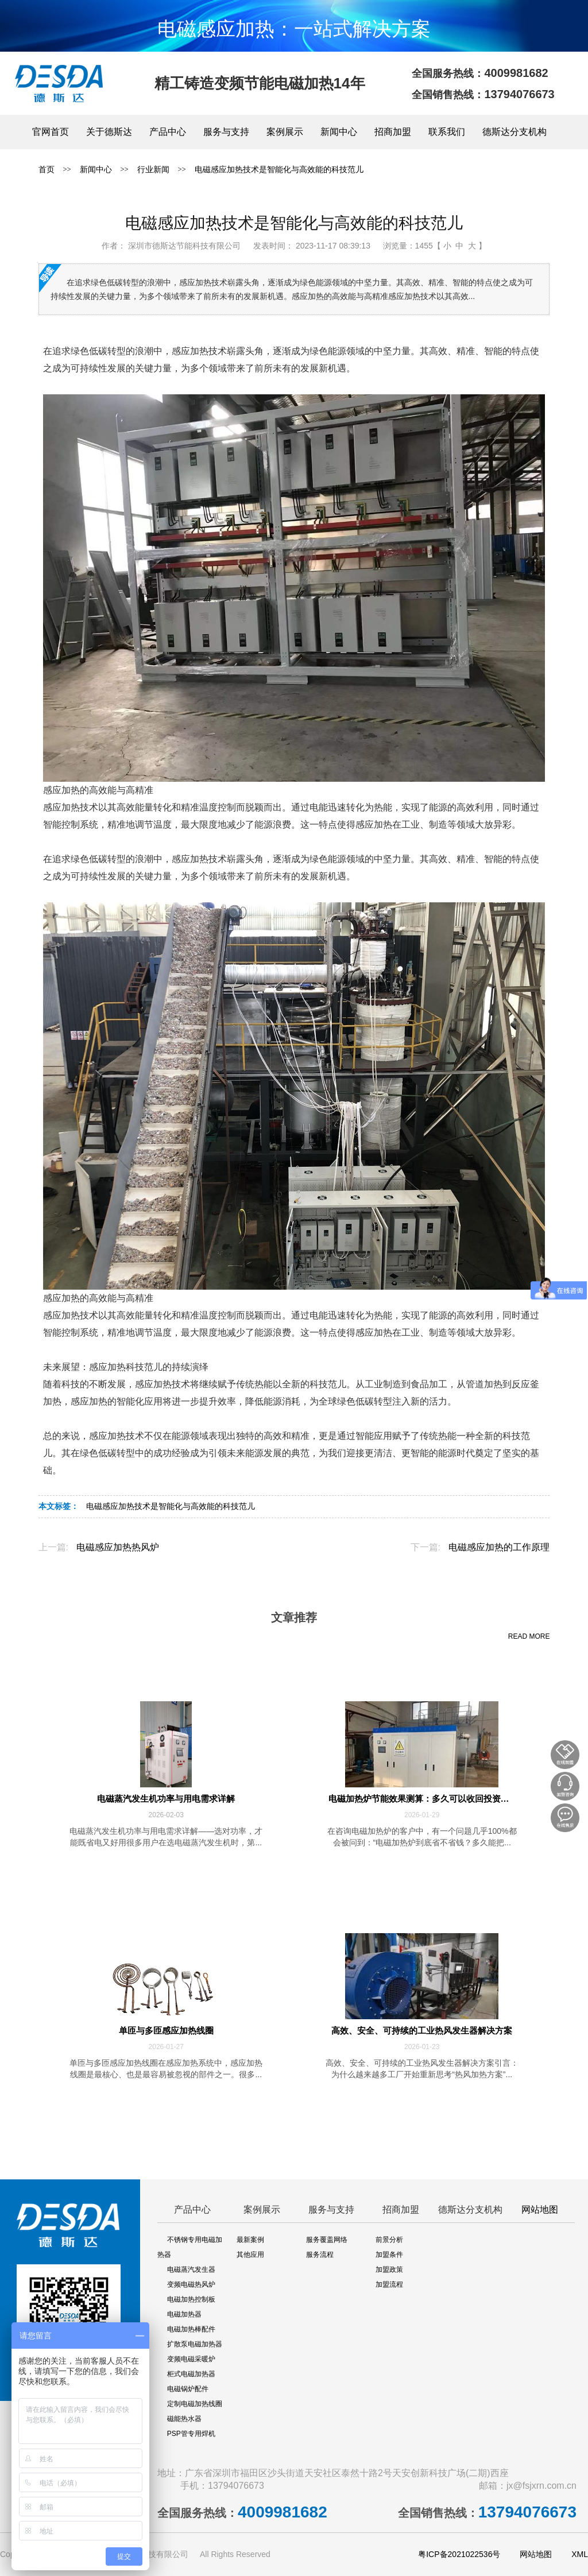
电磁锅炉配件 (187, 2389)
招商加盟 (392, 132)
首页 (46, 169)
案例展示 (284, 132)
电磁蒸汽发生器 (191, 2269)
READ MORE (529, 1636)
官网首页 (50, 132)
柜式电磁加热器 (191, 2374)
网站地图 (539, 2209)
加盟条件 (389, 2255)
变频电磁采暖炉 (191, 2359)
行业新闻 (153, 169)
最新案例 (250, 2240)
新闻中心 (338, 132)
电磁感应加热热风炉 (117, 1547)
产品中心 (167, 132)
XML (579, 2554)
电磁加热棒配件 (191, 2329)
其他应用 (250, 2255)
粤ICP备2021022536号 (459, 2554)
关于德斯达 (109, 132)
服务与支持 (226, 132)
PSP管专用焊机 (191, 2434)
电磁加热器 (184, 2314)
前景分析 (389, 2240)
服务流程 (320, 2255)
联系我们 (446, 132)
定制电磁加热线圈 (194, 2404)
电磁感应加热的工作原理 (499, 1547)
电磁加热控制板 (191, 2299)
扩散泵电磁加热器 (194, 2344)
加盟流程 (389, 2284)
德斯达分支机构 (514, 132)
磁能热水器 (184, 2419)
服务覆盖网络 (326, 2240)
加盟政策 (389, 2269)
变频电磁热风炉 (191, 2284)
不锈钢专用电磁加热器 (189, 2247)
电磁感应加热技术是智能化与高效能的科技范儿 (279, 169)
